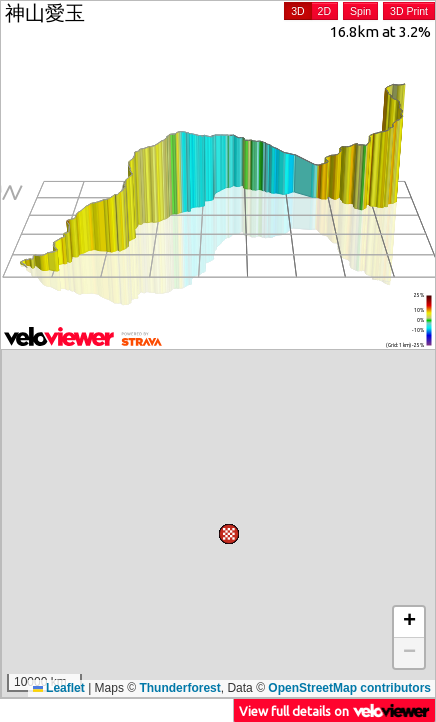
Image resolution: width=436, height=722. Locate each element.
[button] (27, 636)
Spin (360, 11)
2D (324, 11)
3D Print (409, 11)
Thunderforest (179, 688)
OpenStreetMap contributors (349, 688)
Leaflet (59, 688)
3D (297, 11)
